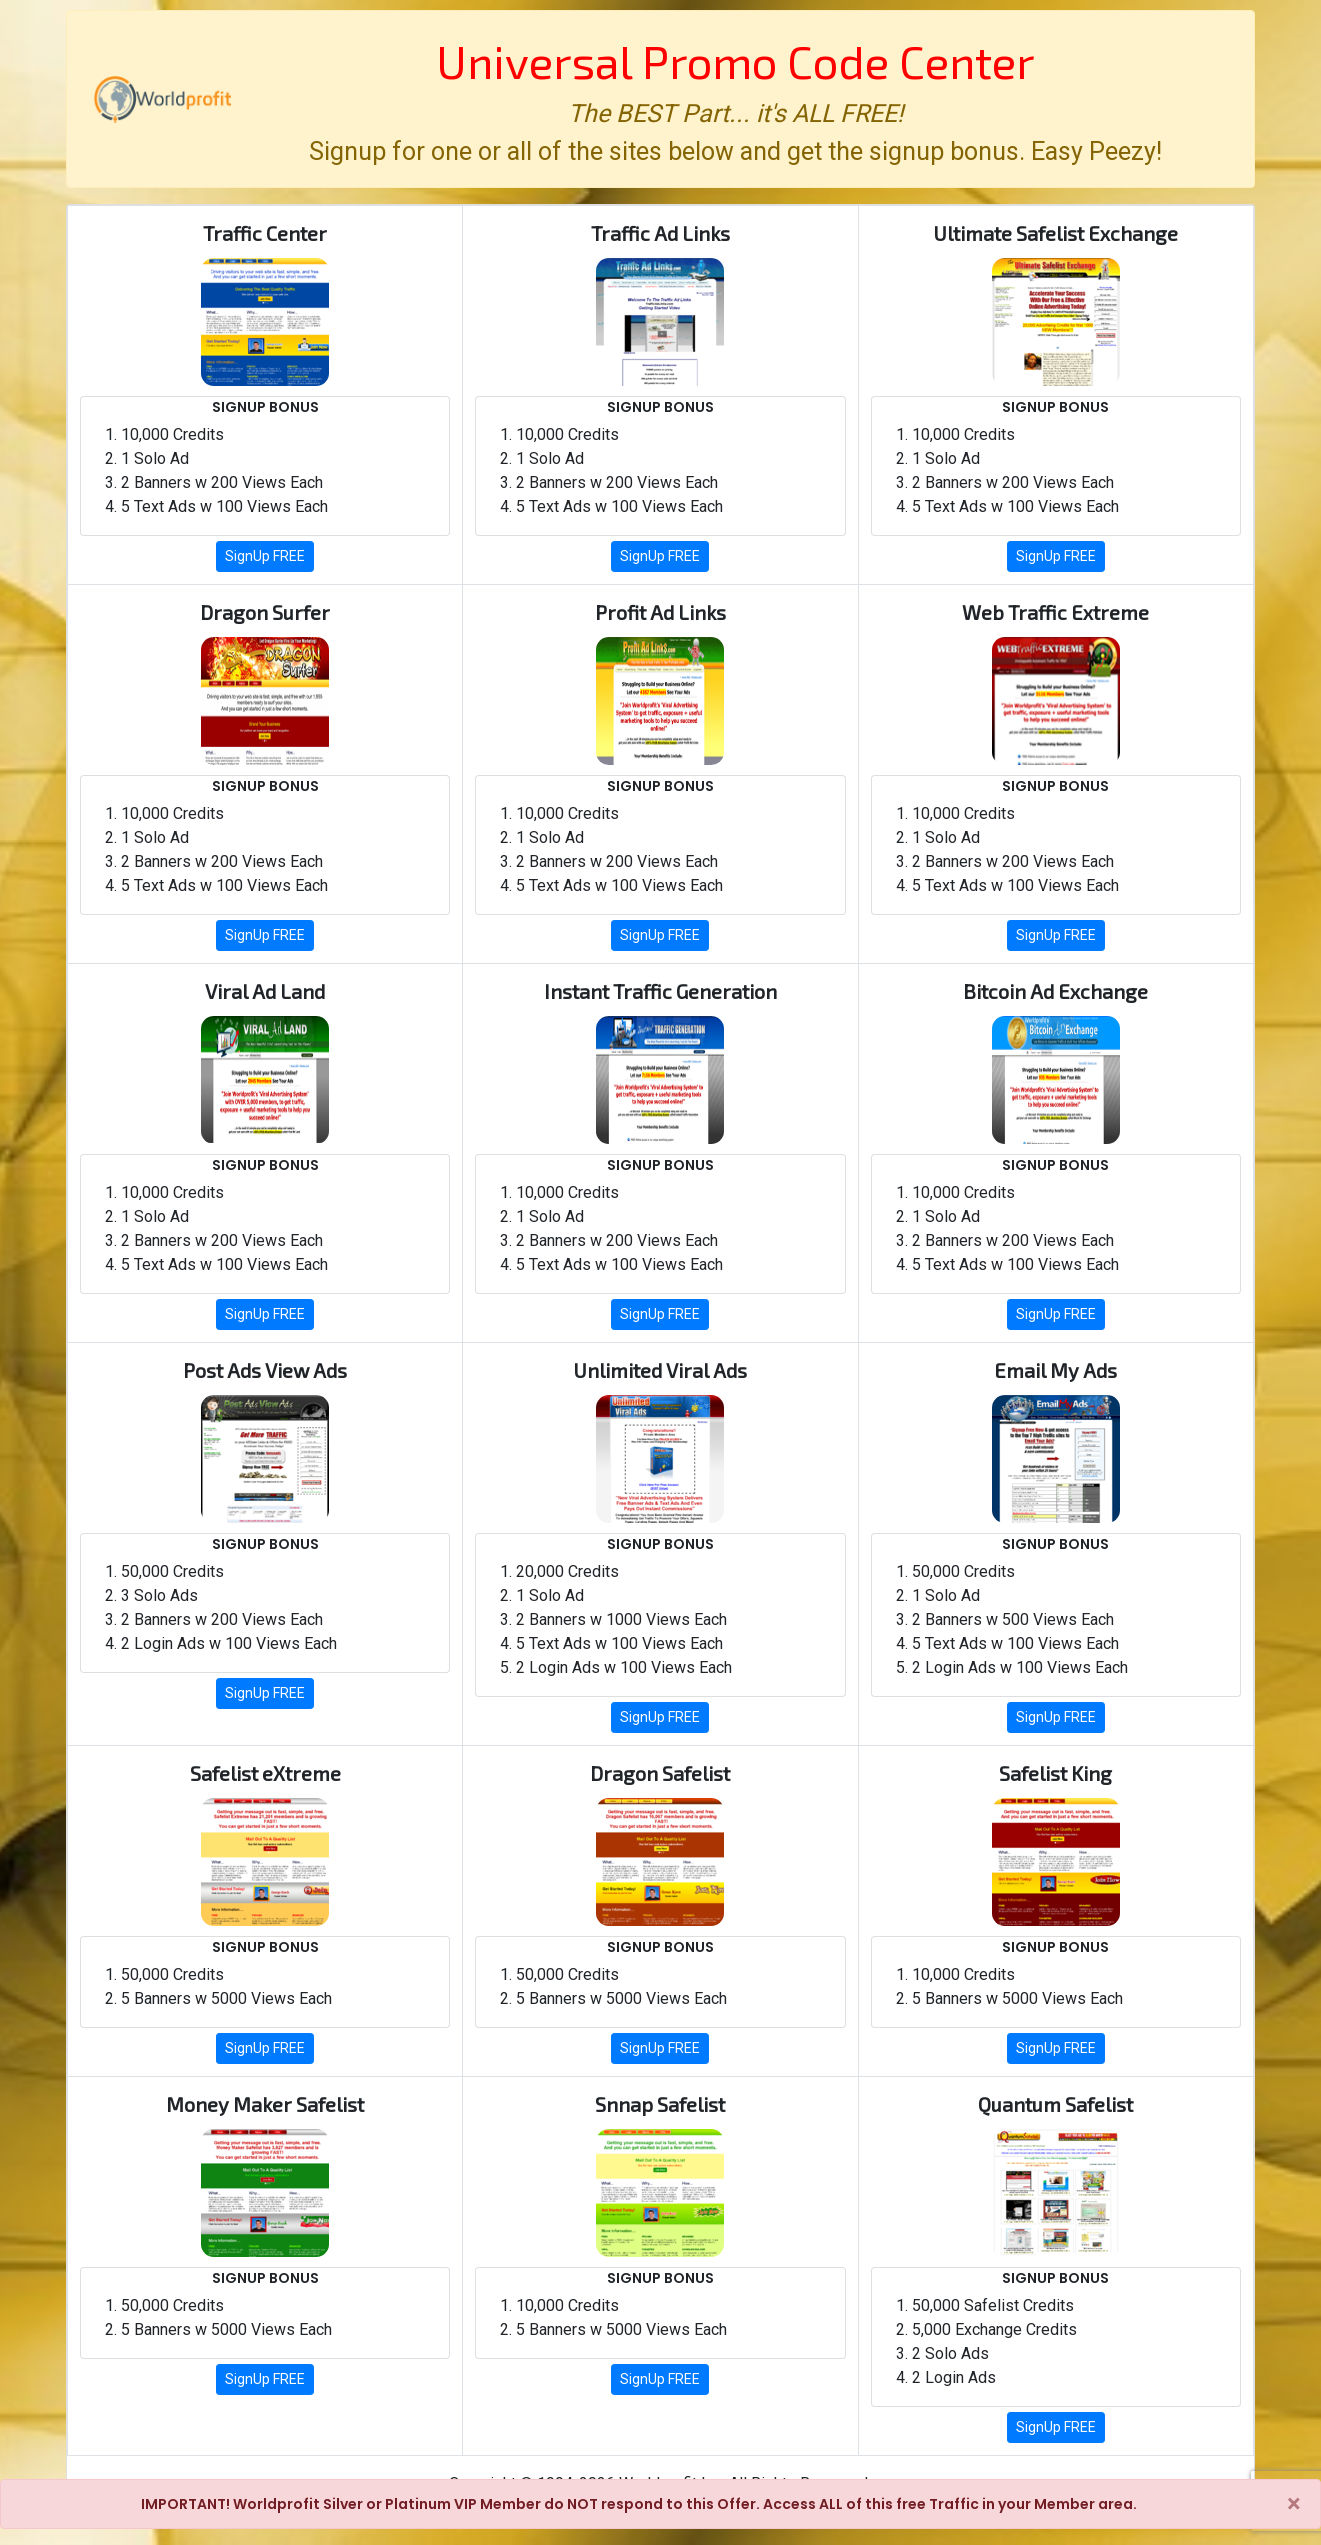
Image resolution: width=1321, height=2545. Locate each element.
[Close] (1293, 2504)
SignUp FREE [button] (265, 556)
